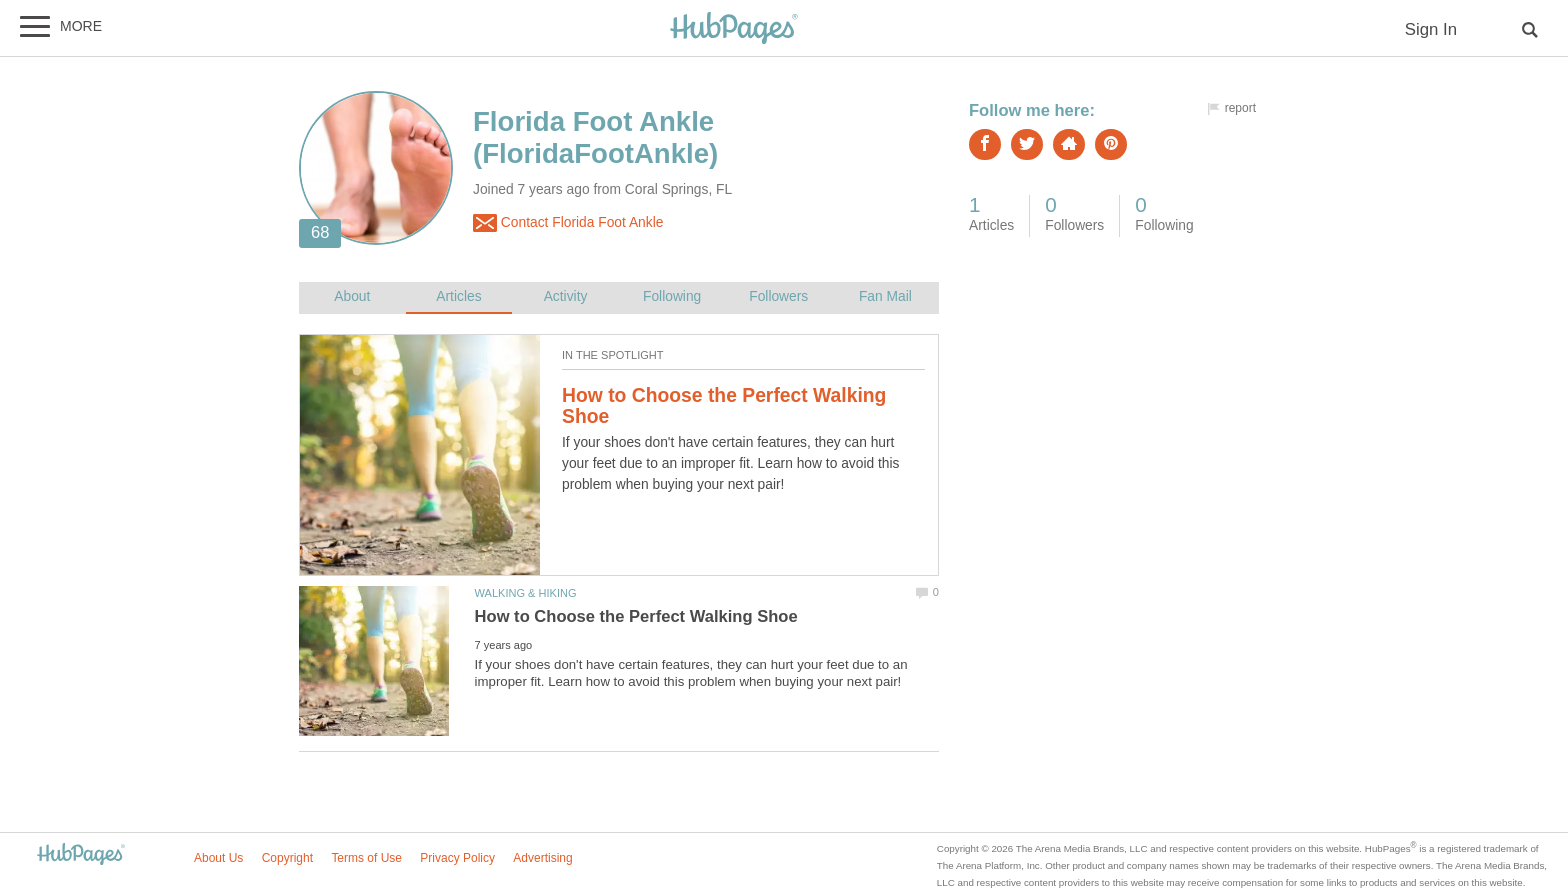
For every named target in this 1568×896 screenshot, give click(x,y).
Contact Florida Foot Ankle (568, 223)
